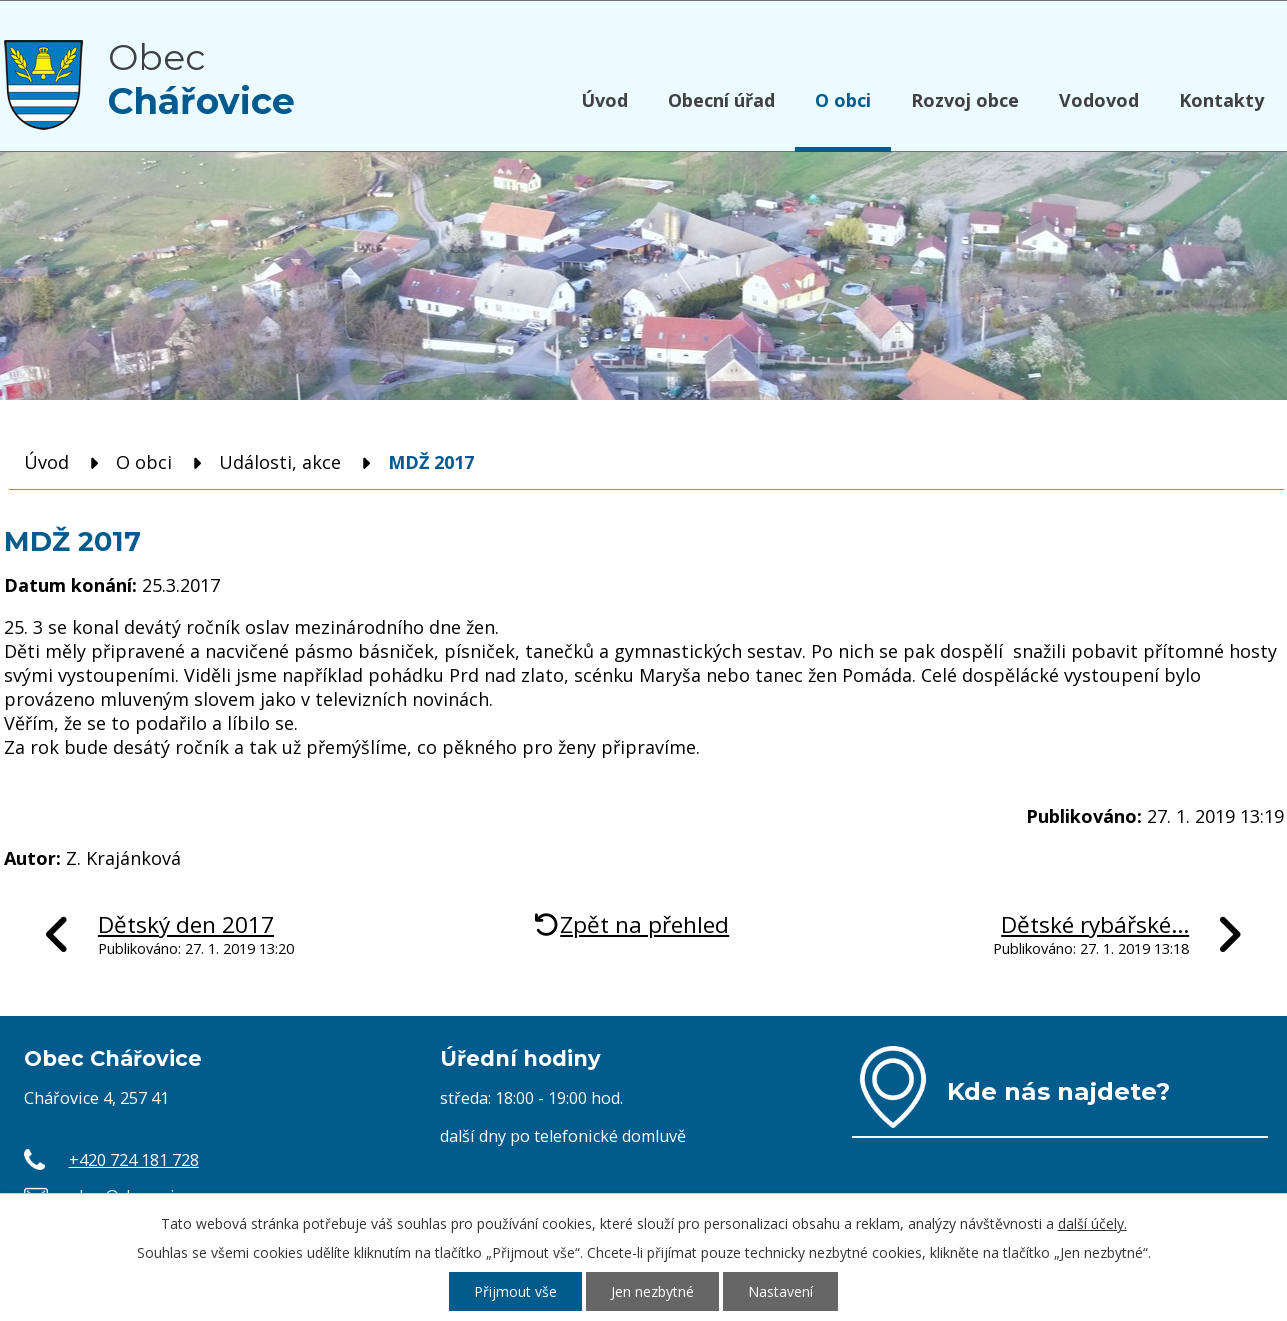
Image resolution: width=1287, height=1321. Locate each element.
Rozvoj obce (965, 100)
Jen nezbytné (652, 1291)
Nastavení (780, 1291)
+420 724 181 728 (134, 1160)
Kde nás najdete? (1058, 1091)
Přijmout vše (515, 1291)
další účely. (1092, 1223)
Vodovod (1099, 100)
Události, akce (280, 462)
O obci (843, 100)
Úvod (604, 100)
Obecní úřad (721, 100)
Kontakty (1221, 100)
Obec (201, 79)
